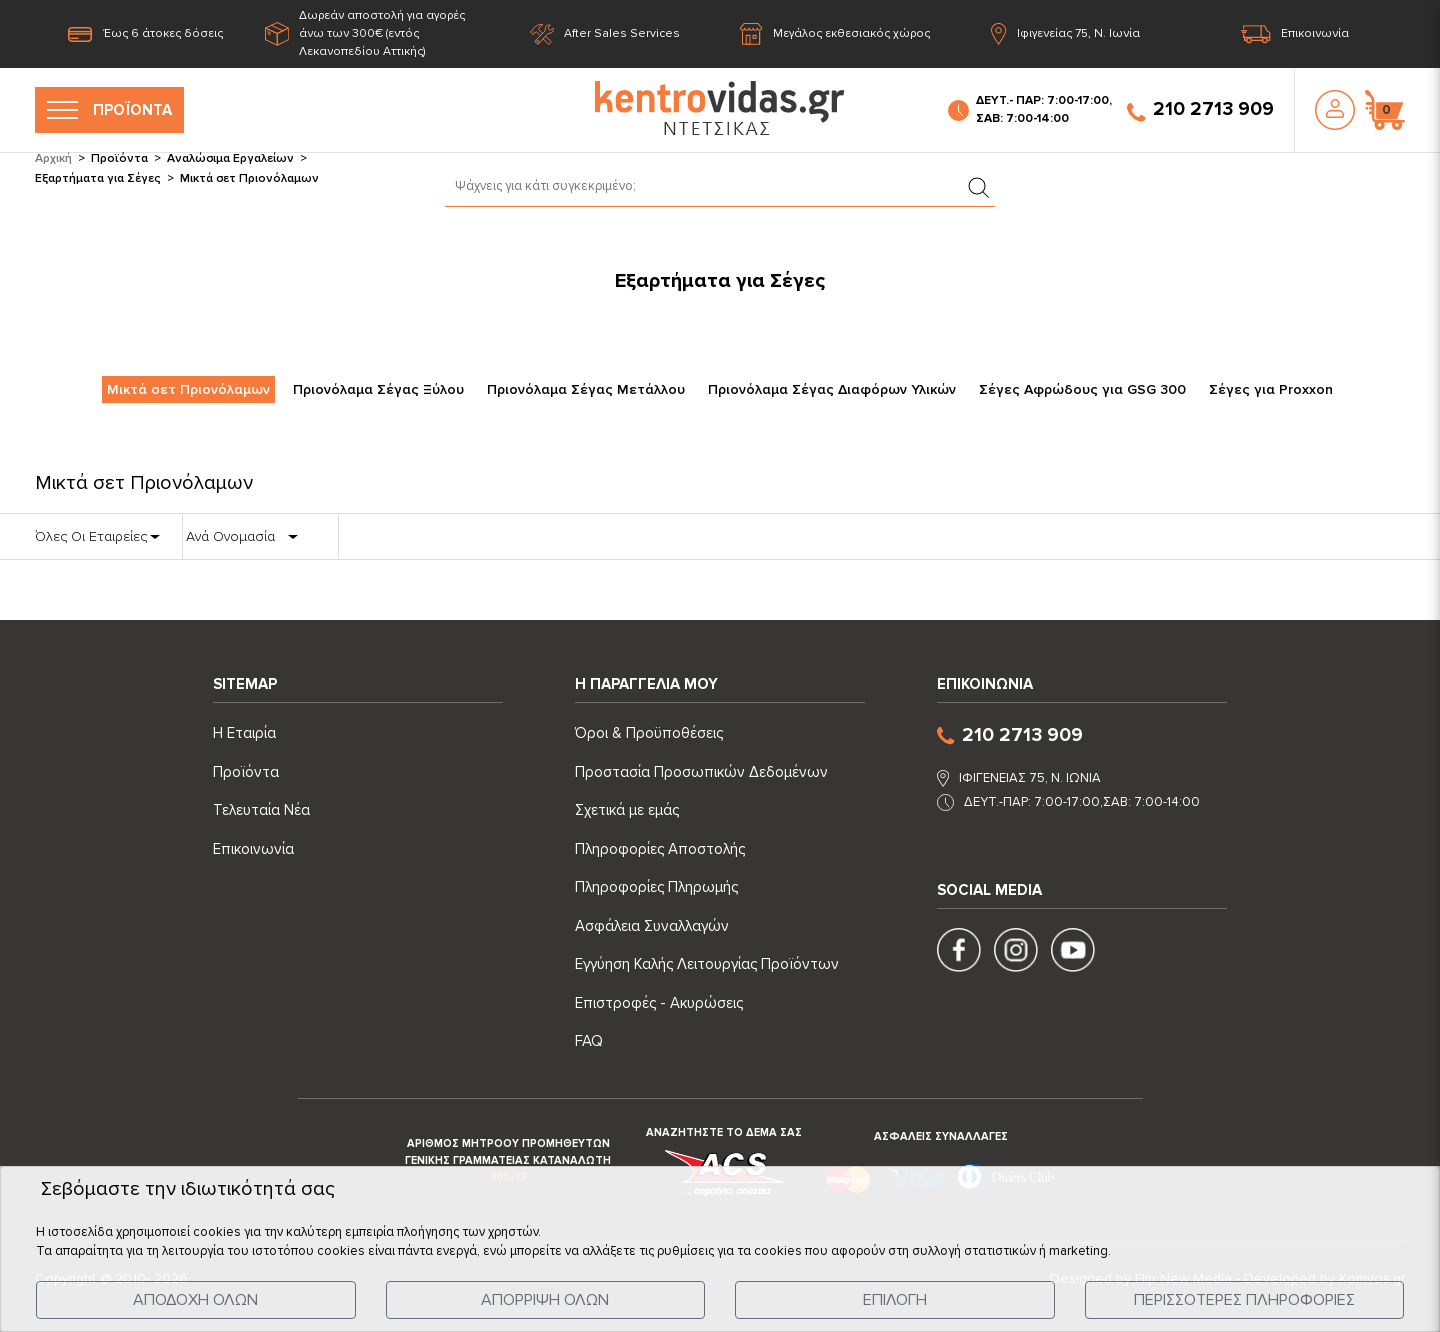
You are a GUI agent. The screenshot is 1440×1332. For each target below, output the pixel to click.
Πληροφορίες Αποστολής (660, 849)
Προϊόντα (119, 158)
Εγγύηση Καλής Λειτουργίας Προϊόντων (707, 964)
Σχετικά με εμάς (627, 810)
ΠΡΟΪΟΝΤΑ (109, 110)
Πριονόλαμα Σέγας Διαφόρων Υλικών (832, 389)
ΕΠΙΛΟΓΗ (895, 1300)
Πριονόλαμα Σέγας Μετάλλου (586, 389)
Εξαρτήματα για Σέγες (98, 178)
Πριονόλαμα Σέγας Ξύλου (378, 389)
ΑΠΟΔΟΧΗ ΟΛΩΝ (195, 1300)
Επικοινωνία (1295, 34)
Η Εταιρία (244, 733)
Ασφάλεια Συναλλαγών (652, 926)
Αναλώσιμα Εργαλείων (230, 158)
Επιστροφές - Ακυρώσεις (659, 1003)
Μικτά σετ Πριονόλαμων (188, 389)
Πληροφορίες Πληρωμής (656, 887)
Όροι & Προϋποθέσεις (649, 733)
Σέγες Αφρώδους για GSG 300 (1082, 389)
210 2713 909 (1200, 110)
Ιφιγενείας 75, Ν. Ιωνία (1065, 34)
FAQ (589, 1041)
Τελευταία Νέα (261, 810)
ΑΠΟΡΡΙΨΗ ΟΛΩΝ (545, 1300)
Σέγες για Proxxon (1271, 389)
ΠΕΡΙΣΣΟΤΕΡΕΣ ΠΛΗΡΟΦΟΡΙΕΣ (1244, 1300)
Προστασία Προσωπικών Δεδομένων (701, 772)
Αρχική (53, 158)
